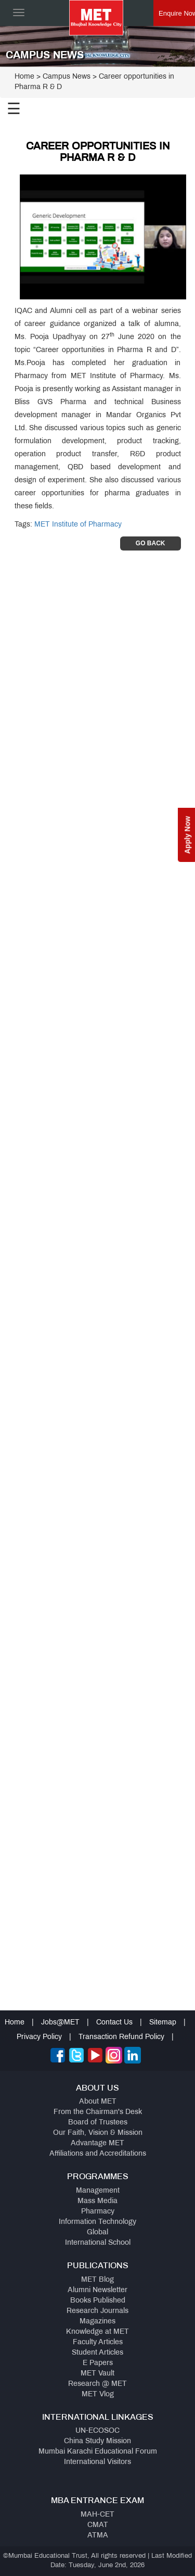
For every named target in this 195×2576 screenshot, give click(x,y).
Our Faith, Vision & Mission (97, 2133)
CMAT (97, 2525)
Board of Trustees (97, 2122)
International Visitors (97, 2462)
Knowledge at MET (97, 2332)
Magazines (97, 2321)
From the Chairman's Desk (98, 2112)
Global (97, 2232)
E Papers (98, 2363)
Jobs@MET (60, 2022)
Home (24, 76)
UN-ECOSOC (97, 2431)
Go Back (150, 543)
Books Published (97, 2300)
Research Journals (97, 2311)
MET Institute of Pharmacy (78, 524)
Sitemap (162, 2022)
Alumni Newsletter (97, 2290)
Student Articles (97, 2352)
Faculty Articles (98, 2342)
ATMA (97, 2535)
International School (98, 2243)
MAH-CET (97, 2514)
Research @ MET (97, 2384)
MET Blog (97, 2280)
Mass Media (97, 2201)
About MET (97, 2101)
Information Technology (97, 2222)
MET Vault (97, 2373)
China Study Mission (97, 2441)
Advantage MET (97, 2143)
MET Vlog (98, 2394)
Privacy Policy (39, 2037)
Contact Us (114, 2022)
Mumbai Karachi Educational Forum (97, 2451)
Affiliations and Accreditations (97, 2153)
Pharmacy (97, 2211)
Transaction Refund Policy (121, 2037)
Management (98, 2190)
